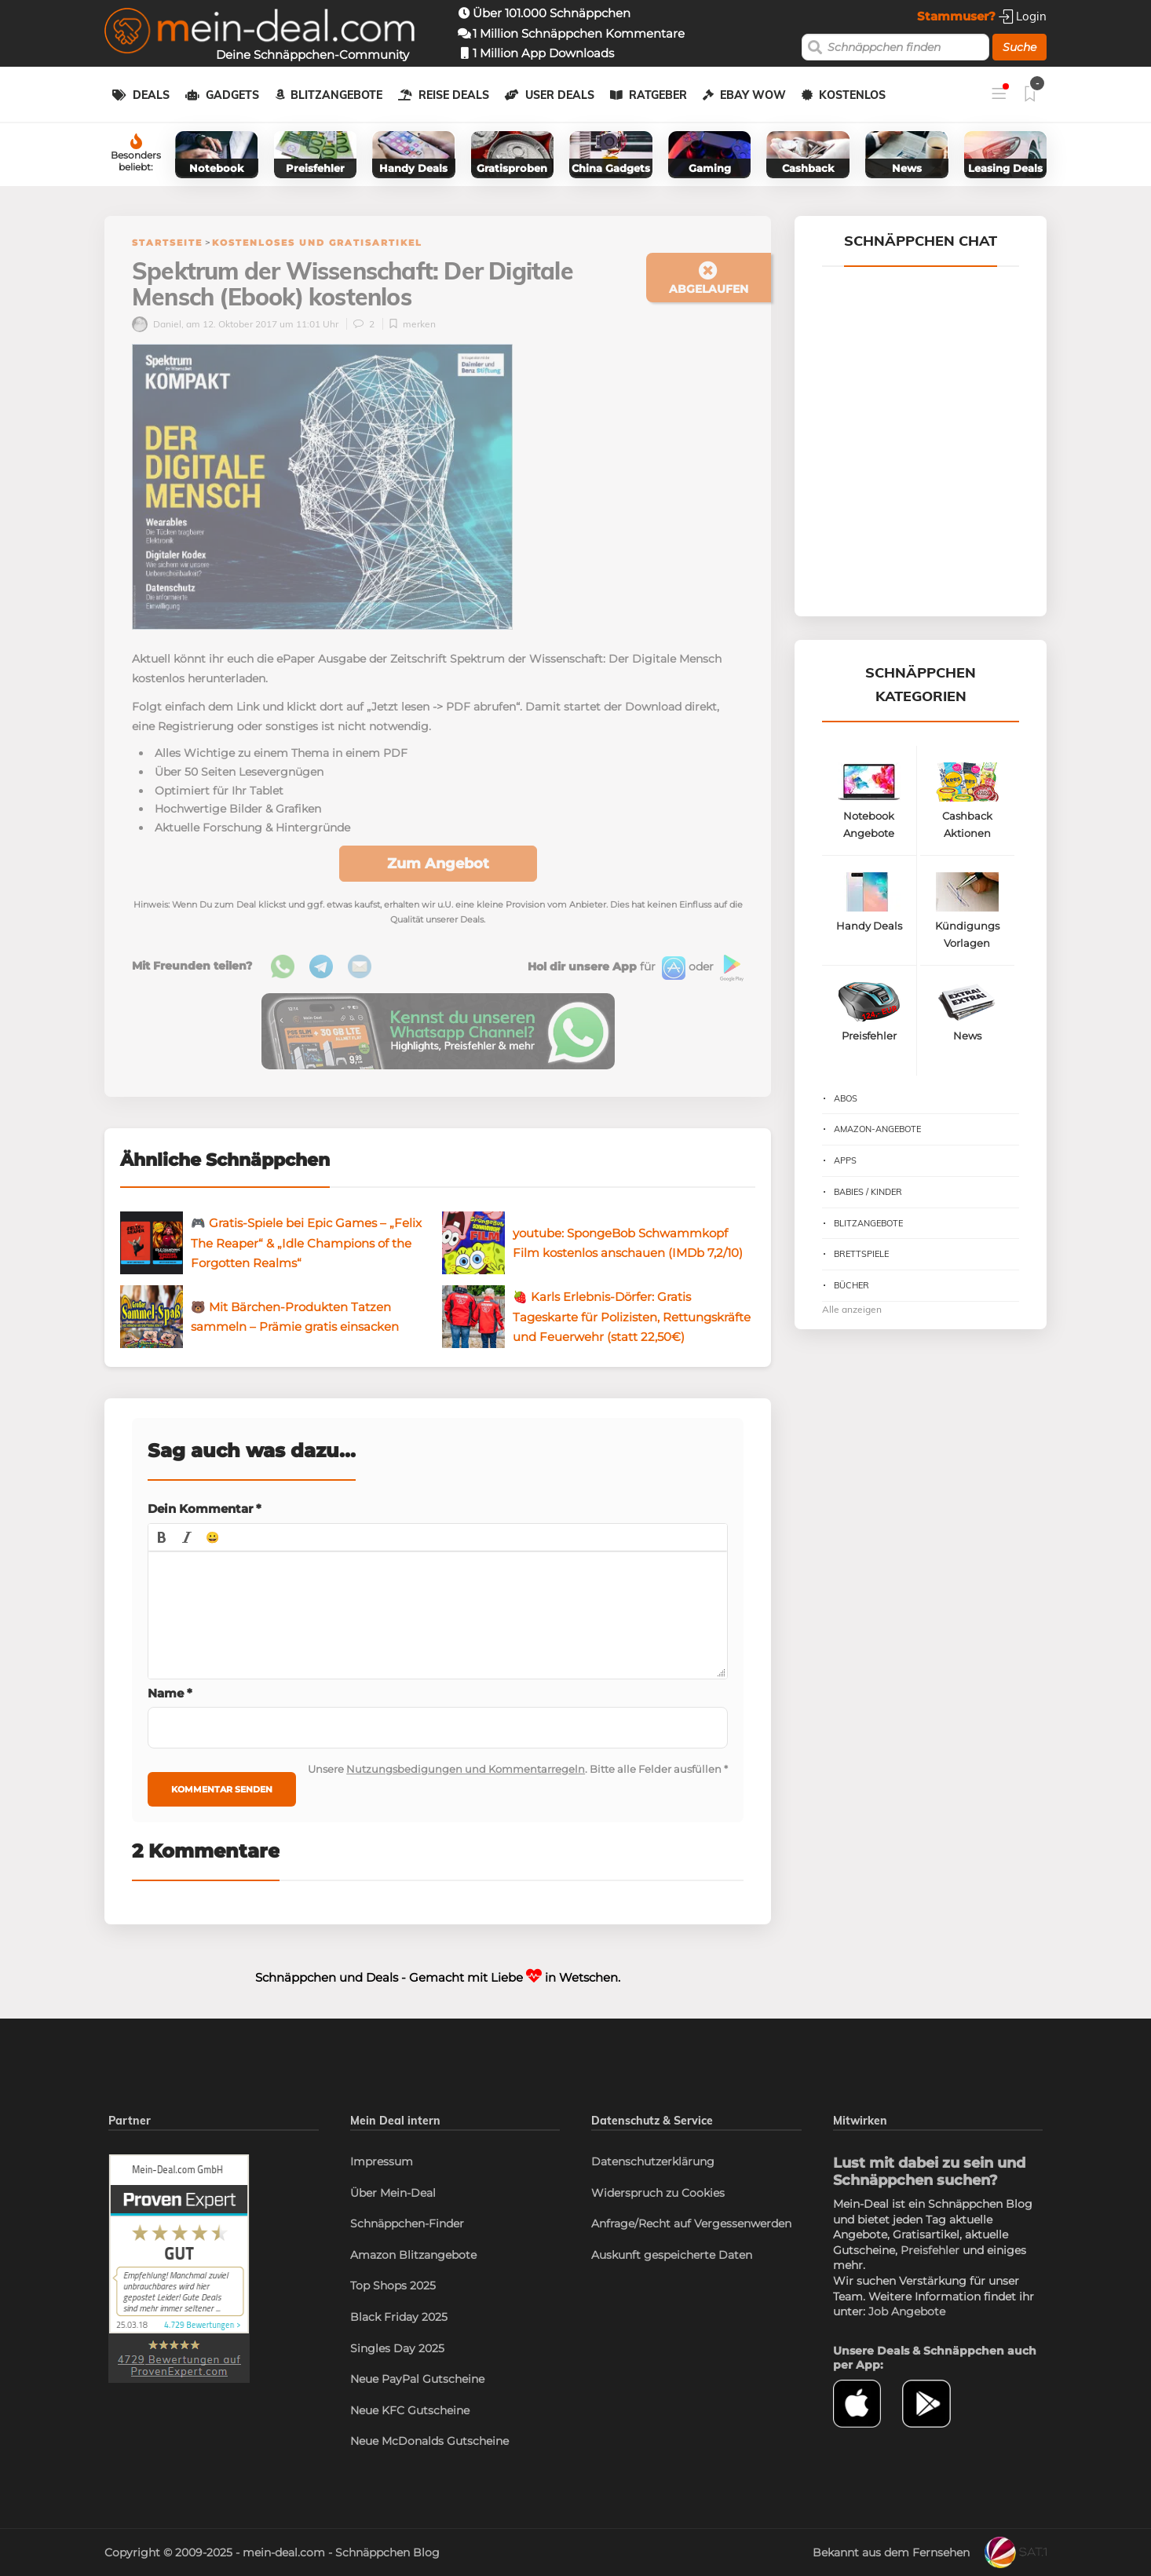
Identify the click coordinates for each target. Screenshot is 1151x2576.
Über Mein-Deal (393, 2193)
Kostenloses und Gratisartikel (317, 242)
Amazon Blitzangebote (413, 2255)
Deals (151, 95)
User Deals (559, 95)
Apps (845, 1160)
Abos (845, 1098)
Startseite (167, 242)
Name (170, 1693)
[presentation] (162, 1537)
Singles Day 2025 (397, 2348)
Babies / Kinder (868, 1191)
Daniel (156, 324)
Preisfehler (930, 2250)
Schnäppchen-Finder (407, 2223)
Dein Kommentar (204, 1508)
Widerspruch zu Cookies (658, 2193)
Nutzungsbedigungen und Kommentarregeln (465, 1769)
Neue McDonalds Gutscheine (429, 2441)
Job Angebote (906, 2311)
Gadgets (232, 95)
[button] (162, 1537)
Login (1023, 16)
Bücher (851, 1285)
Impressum (381, 2161)
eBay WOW (753, 95)
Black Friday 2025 (399, 2317)
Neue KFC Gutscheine (410, 2410)
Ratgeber (658, 95)
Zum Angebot (438, 863)
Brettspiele (861, 1253)
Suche (1019, 47)
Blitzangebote (336, 95)
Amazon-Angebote (877, 1129)
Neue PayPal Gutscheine (417, 2379)
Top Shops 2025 (393, 2285)
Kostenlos (852, 95)
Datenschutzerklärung (652, 2161)
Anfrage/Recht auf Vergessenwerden (691, 2223)
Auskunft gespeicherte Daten (671, 2255)
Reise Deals (453, 95)
